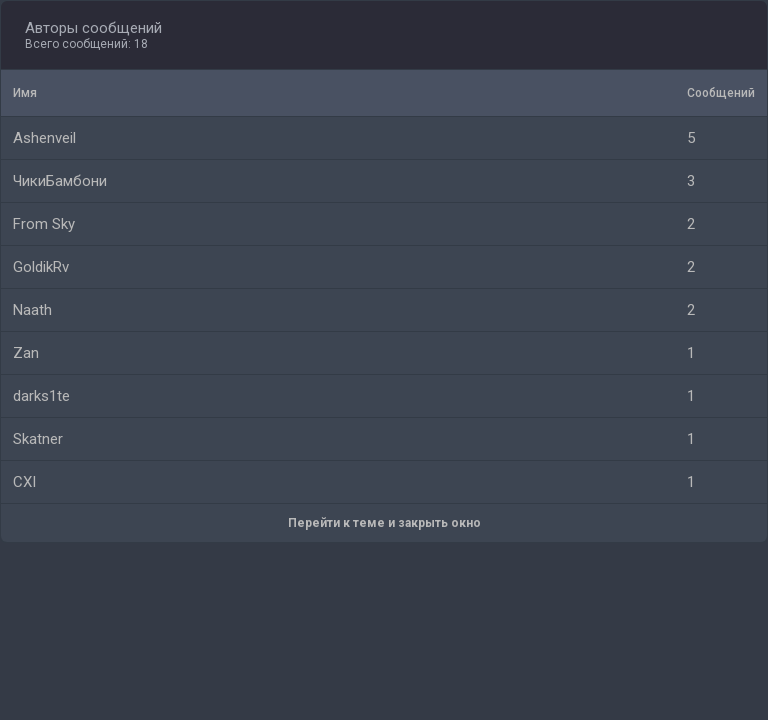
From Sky (44, 224)
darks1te (41, 396)
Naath (32, 310)
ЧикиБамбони (60, 181)
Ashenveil (44, 138)
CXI (24, 482)
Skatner (38, 439)
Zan (26, 353)
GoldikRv (41, 267)
